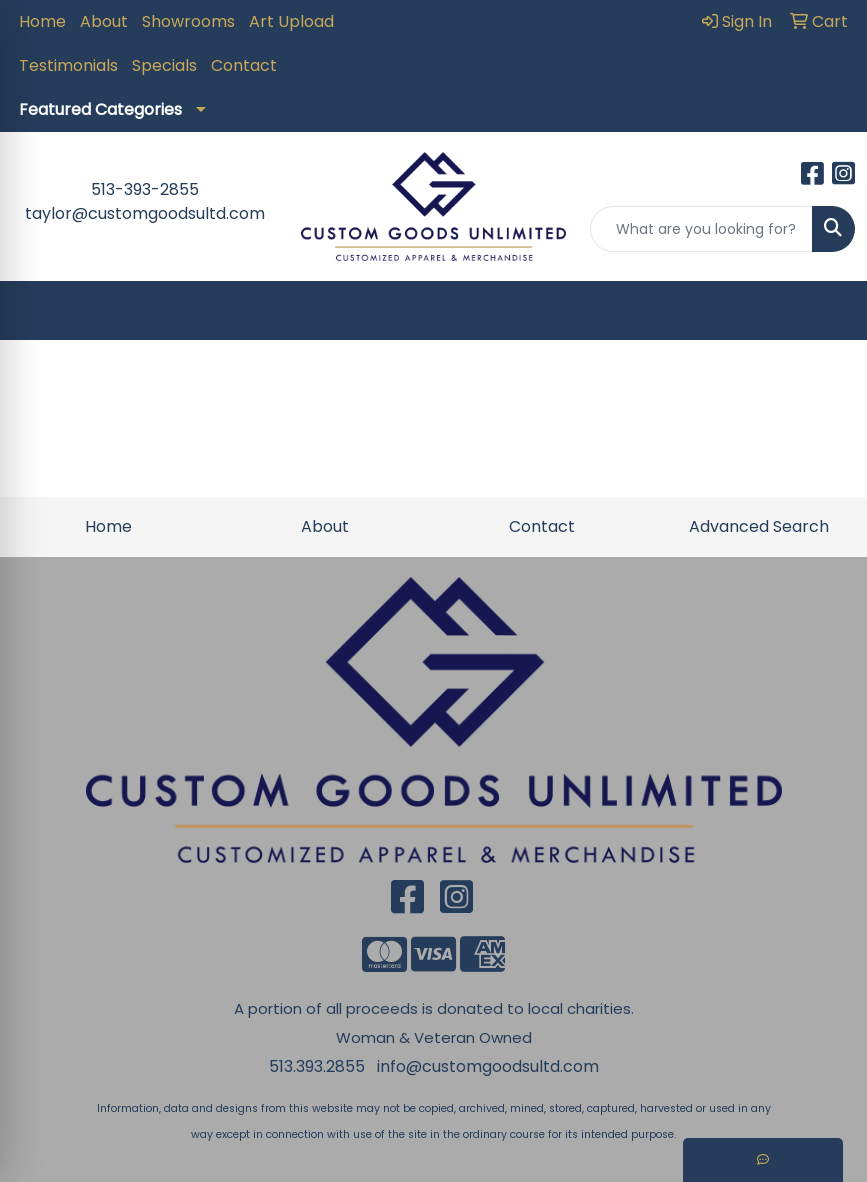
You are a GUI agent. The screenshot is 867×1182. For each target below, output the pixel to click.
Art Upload (291, 21)
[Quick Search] (701, 229)
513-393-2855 (145, 189)
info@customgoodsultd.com (488, 1066)
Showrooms (188, 21)
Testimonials (68, 65)
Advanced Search (759, 526)
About (104, 21)
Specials (164, 65)
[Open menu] (827, 310)
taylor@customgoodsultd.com (145, 213)
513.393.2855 (317, 1066)
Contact (244, 65)
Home (42, 21)
